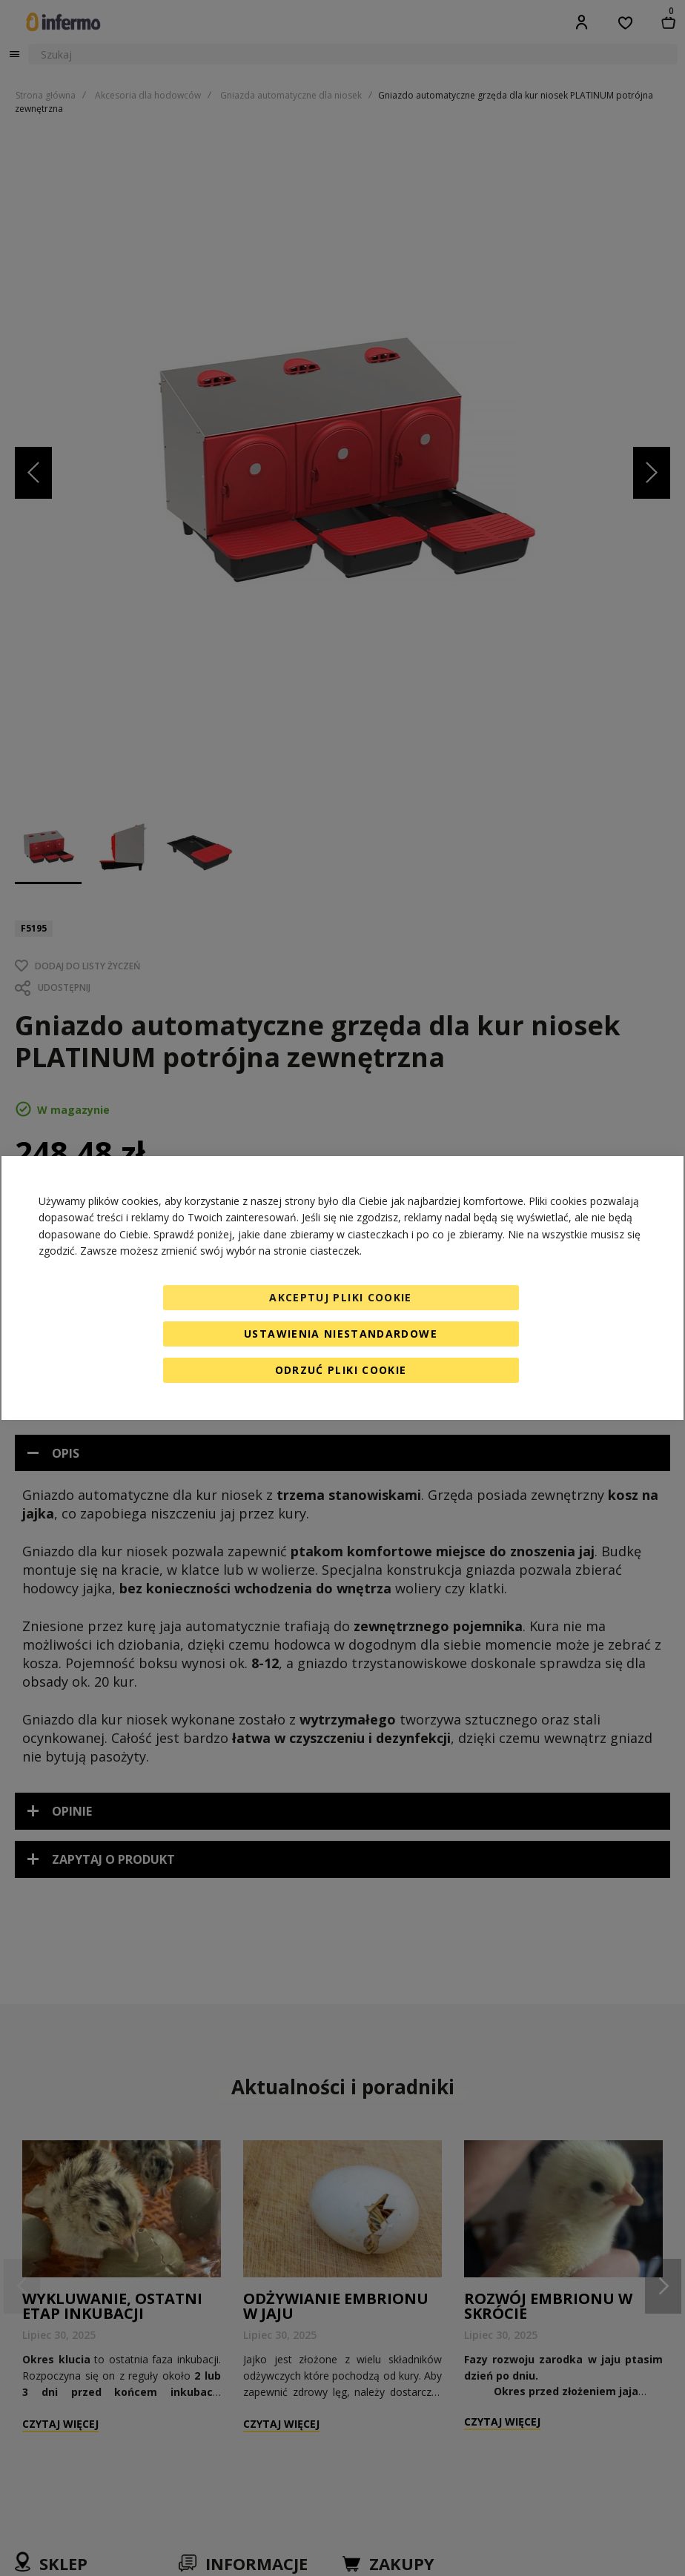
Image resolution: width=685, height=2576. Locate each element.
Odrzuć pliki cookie (341, 1370)
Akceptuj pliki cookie (340, 1297)
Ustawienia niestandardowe (340, 1334)
